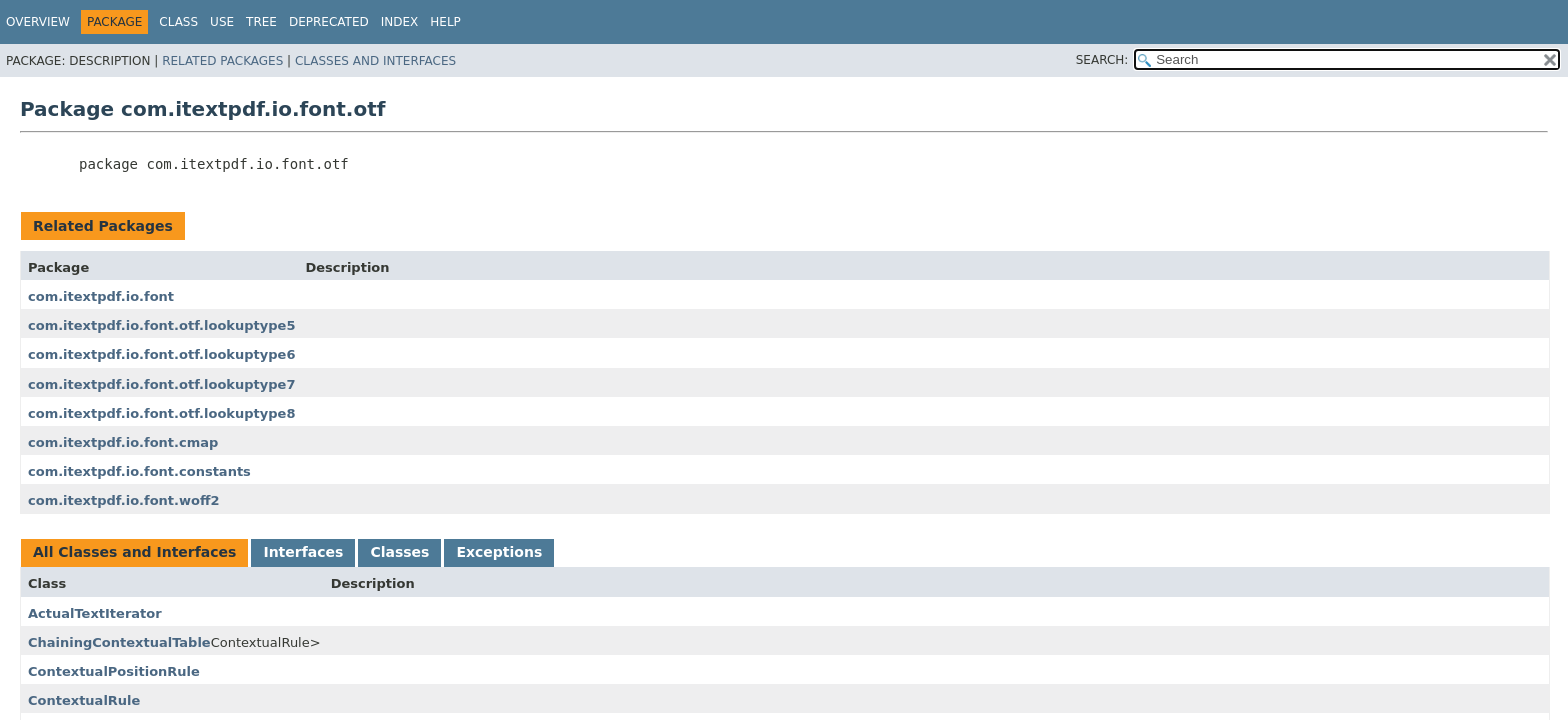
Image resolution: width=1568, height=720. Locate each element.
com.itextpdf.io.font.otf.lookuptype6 (161, 354)
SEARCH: (1102, 60)
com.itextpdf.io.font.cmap (123, 442)
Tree (261, 22)
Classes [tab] (399, 552)
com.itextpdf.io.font (101, 296)
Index (400, 22)
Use (222, 22)
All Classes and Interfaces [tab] (134, 552)
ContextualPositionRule (114, 671)
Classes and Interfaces (375, 61)
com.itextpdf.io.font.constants (139, 471)
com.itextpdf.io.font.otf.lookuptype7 (161, 384)
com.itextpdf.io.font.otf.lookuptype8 (161, 413)
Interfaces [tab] (303, 552)
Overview (38, 22)
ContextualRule (84, 700)
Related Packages (222, 61)
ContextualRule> (266, 642)
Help (445, 22)
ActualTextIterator (95, 613)
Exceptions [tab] (499, 552)
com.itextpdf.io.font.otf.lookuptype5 (161, 325)
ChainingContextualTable (119, 642)
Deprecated (329, 22)
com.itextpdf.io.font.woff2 (124, 500)
